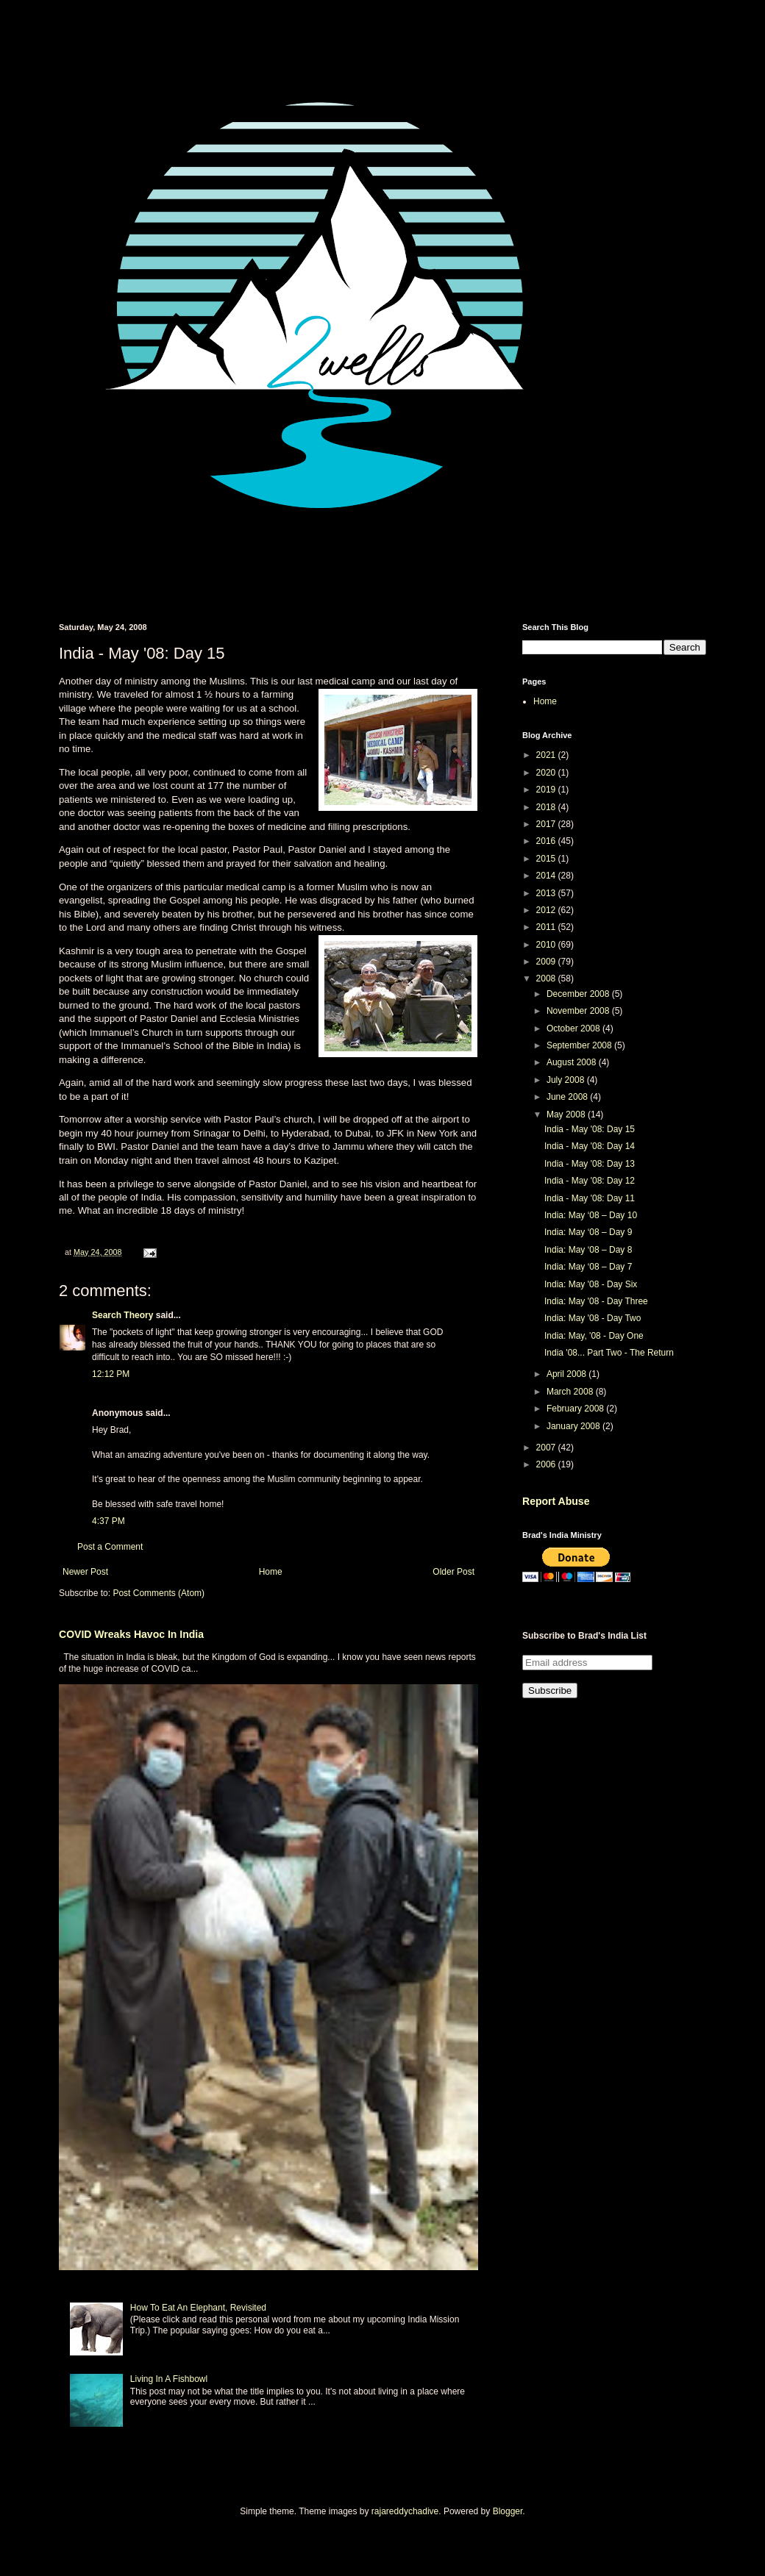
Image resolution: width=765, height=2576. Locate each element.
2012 (547, 910)
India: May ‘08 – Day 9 (588, 1232)
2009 (547, 961)
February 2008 (576, 1408)
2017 (547, 824)
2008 (547, 978)
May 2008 (567, 1114)
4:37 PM (108, 1521)
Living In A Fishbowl (168, 2379)
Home (270, 1572)
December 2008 (579, 994)
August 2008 (573, 1062)
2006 (547, 1464)
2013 (547, 893)
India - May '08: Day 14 (589, 1146)
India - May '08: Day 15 (589, 1129)
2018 (547, 807)
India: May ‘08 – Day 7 (588, 1267)
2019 (547, 789)
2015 (547, 859)
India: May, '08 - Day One (594, 1336)
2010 (547, 945)
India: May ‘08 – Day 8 (588, 1250)
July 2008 (567, 1080)
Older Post (453, 1572)
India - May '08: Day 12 (589, 1181)
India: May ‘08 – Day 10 (590, 1215)
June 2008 (568, 1097)
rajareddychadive (404, 2511)
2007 (547, 1447)
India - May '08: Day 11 (589, 1198)
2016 (547, 841)
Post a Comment (110, 1547)
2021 (547, 755)
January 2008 (574, 1426)
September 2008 (580, 1045)
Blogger (508, 2511)
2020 (547, 773)
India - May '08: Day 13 (589, 1164)
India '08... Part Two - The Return (609, 1353)
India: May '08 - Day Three (596, 1301)
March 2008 (571, 1392)
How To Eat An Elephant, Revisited (198, 2308)
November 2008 (579, 1011)
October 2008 (574, 1028)
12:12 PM (110, 1374)
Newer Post (85, 1572)
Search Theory (122, 1315)
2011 (547, 927)
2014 (547, 875)
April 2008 (567, 1374)
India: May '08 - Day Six (590, 1284)
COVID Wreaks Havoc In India (131, 1634)
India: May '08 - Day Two (592, 1318)
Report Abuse (555, 1501)
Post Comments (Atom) (158, 1593)
